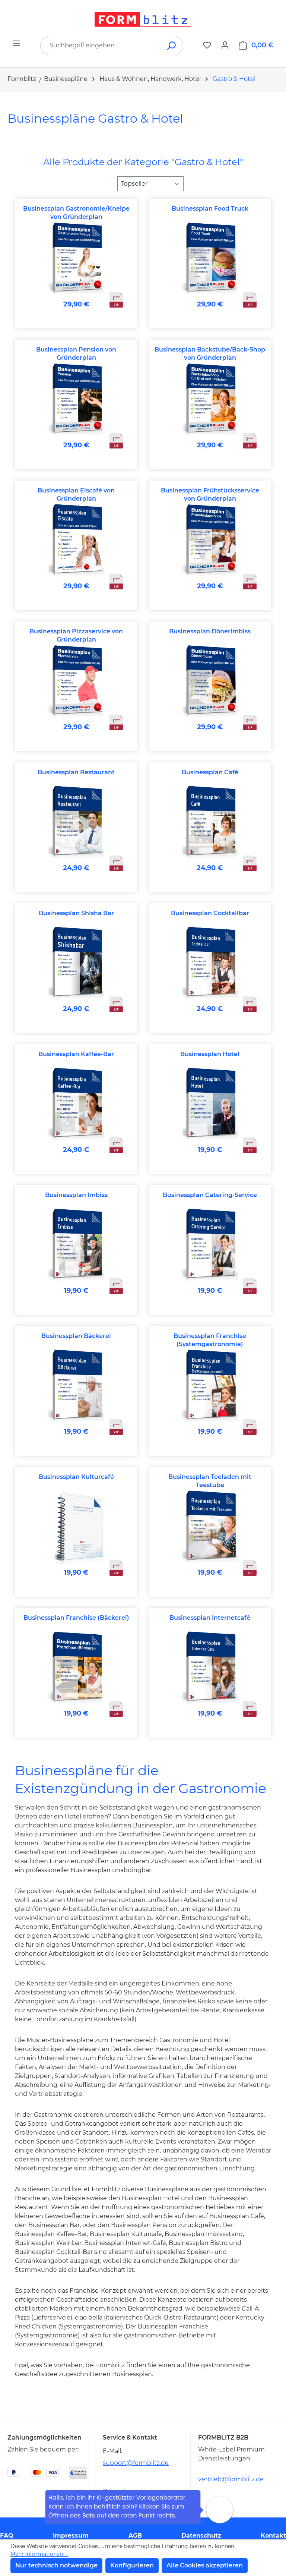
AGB (135, 2535)
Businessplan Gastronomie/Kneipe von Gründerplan (76, 212)
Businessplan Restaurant (76, 772)
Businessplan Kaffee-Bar (76, 1054)
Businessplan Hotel (209, 1054)
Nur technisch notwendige (56, 2565)
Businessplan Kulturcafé (76, 1476)
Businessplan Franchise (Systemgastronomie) (210, 1340)
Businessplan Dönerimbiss (210, 631)
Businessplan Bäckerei (76, 1335)
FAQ (6, 2535)
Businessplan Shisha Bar (76, 913)
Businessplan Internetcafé (209, 1617)
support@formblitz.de (136, 2462)
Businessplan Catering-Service (210, 1195)
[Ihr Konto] (225, 45)
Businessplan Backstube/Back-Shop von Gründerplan (210, 353)
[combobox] (100, 45)
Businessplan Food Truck (210, 208)
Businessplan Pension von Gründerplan (76, 353)
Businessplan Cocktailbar (210, 913)
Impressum (71, 2535)
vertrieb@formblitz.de (231, 2479)
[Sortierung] (150, 183)
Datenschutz (201, 2535)
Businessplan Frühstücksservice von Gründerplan (210, 494)
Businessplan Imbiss (76, 1195)
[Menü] (16, 43)
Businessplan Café (210, 772)
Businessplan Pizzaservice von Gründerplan (76, 635)
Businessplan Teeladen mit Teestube (209, 1481)
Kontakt (273, 2535)
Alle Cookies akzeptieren (204, 2565)
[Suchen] (172, 45)
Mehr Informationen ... (39, 2554)
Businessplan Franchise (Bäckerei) (76, 1617)
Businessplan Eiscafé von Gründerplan (76, 494)
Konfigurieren (132, 2565)
